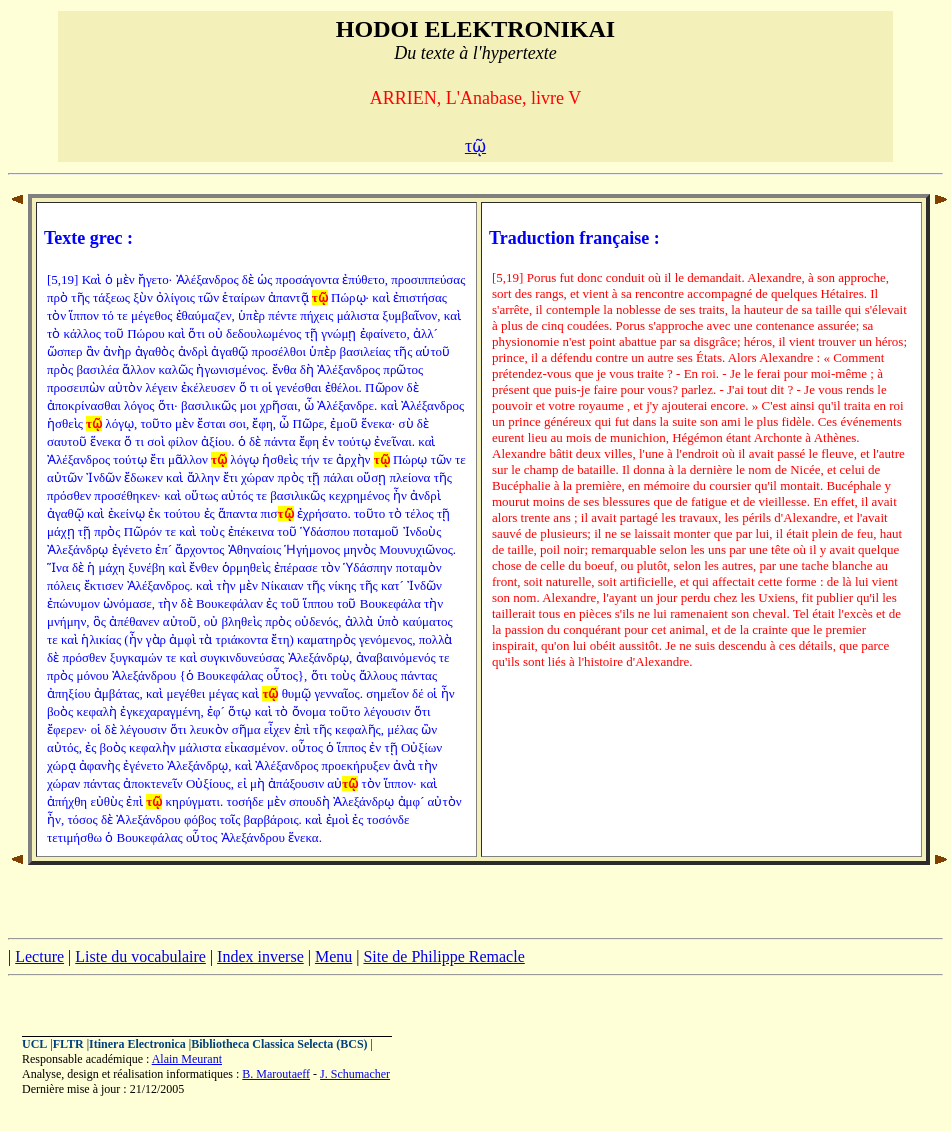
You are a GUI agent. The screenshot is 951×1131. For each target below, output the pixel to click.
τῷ (475, 146)
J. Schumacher (355, 1074)
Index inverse (260, 956)
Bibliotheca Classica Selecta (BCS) (279, 1044)
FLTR (68, 1044)
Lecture (39, 956)
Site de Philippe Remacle (443, 956)
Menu (333, 956)
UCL (34, 1044)
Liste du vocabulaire (140, 956)
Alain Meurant (187, 1059)
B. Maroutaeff (276, 1074)
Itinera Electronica (137, 1044)
